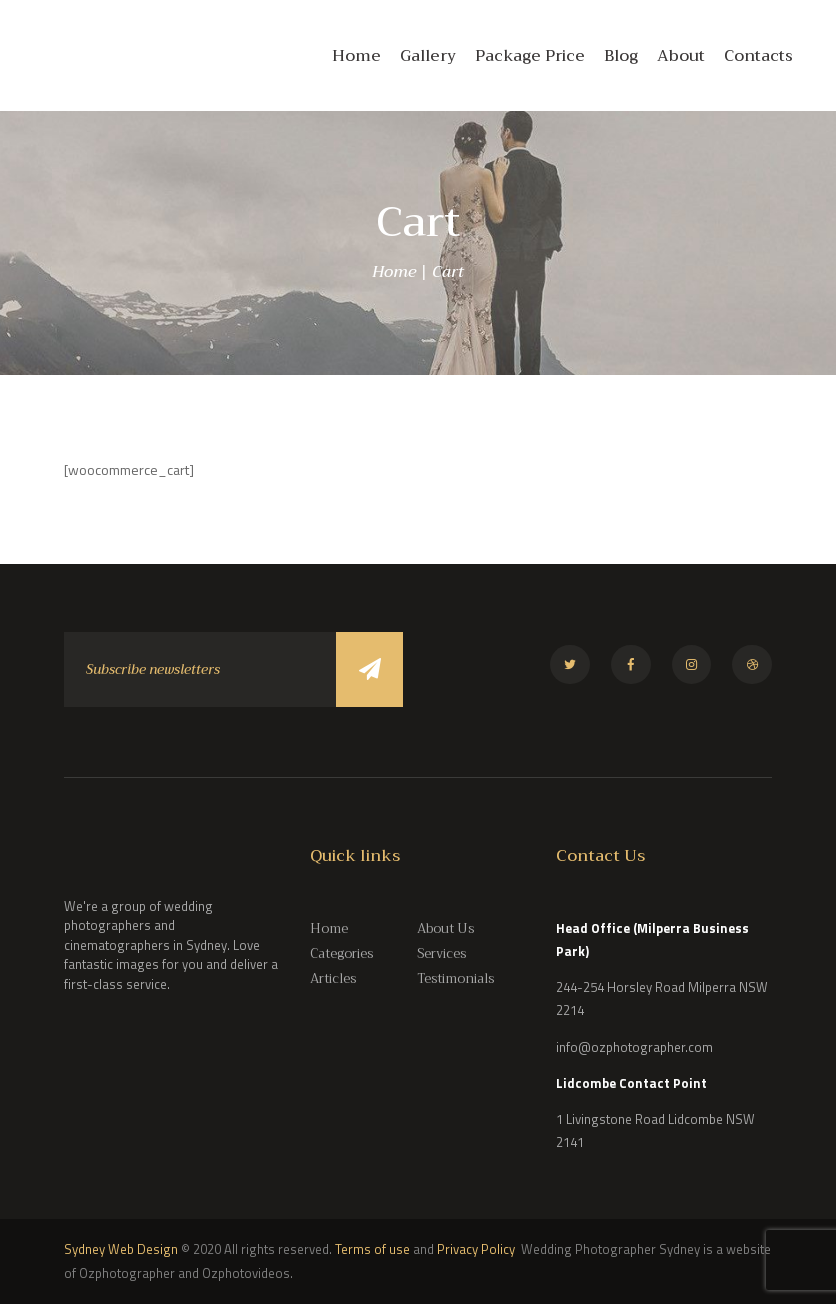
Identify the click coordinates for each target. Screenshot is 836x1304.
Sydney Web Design (121, 1249)
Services (441, 953)
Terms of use (372, 1249)
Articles (333, 978)
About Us (445, 928)
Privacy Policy (477, 1249)
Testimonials (455, 978)
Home (394, 272)
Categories (341, 953)
